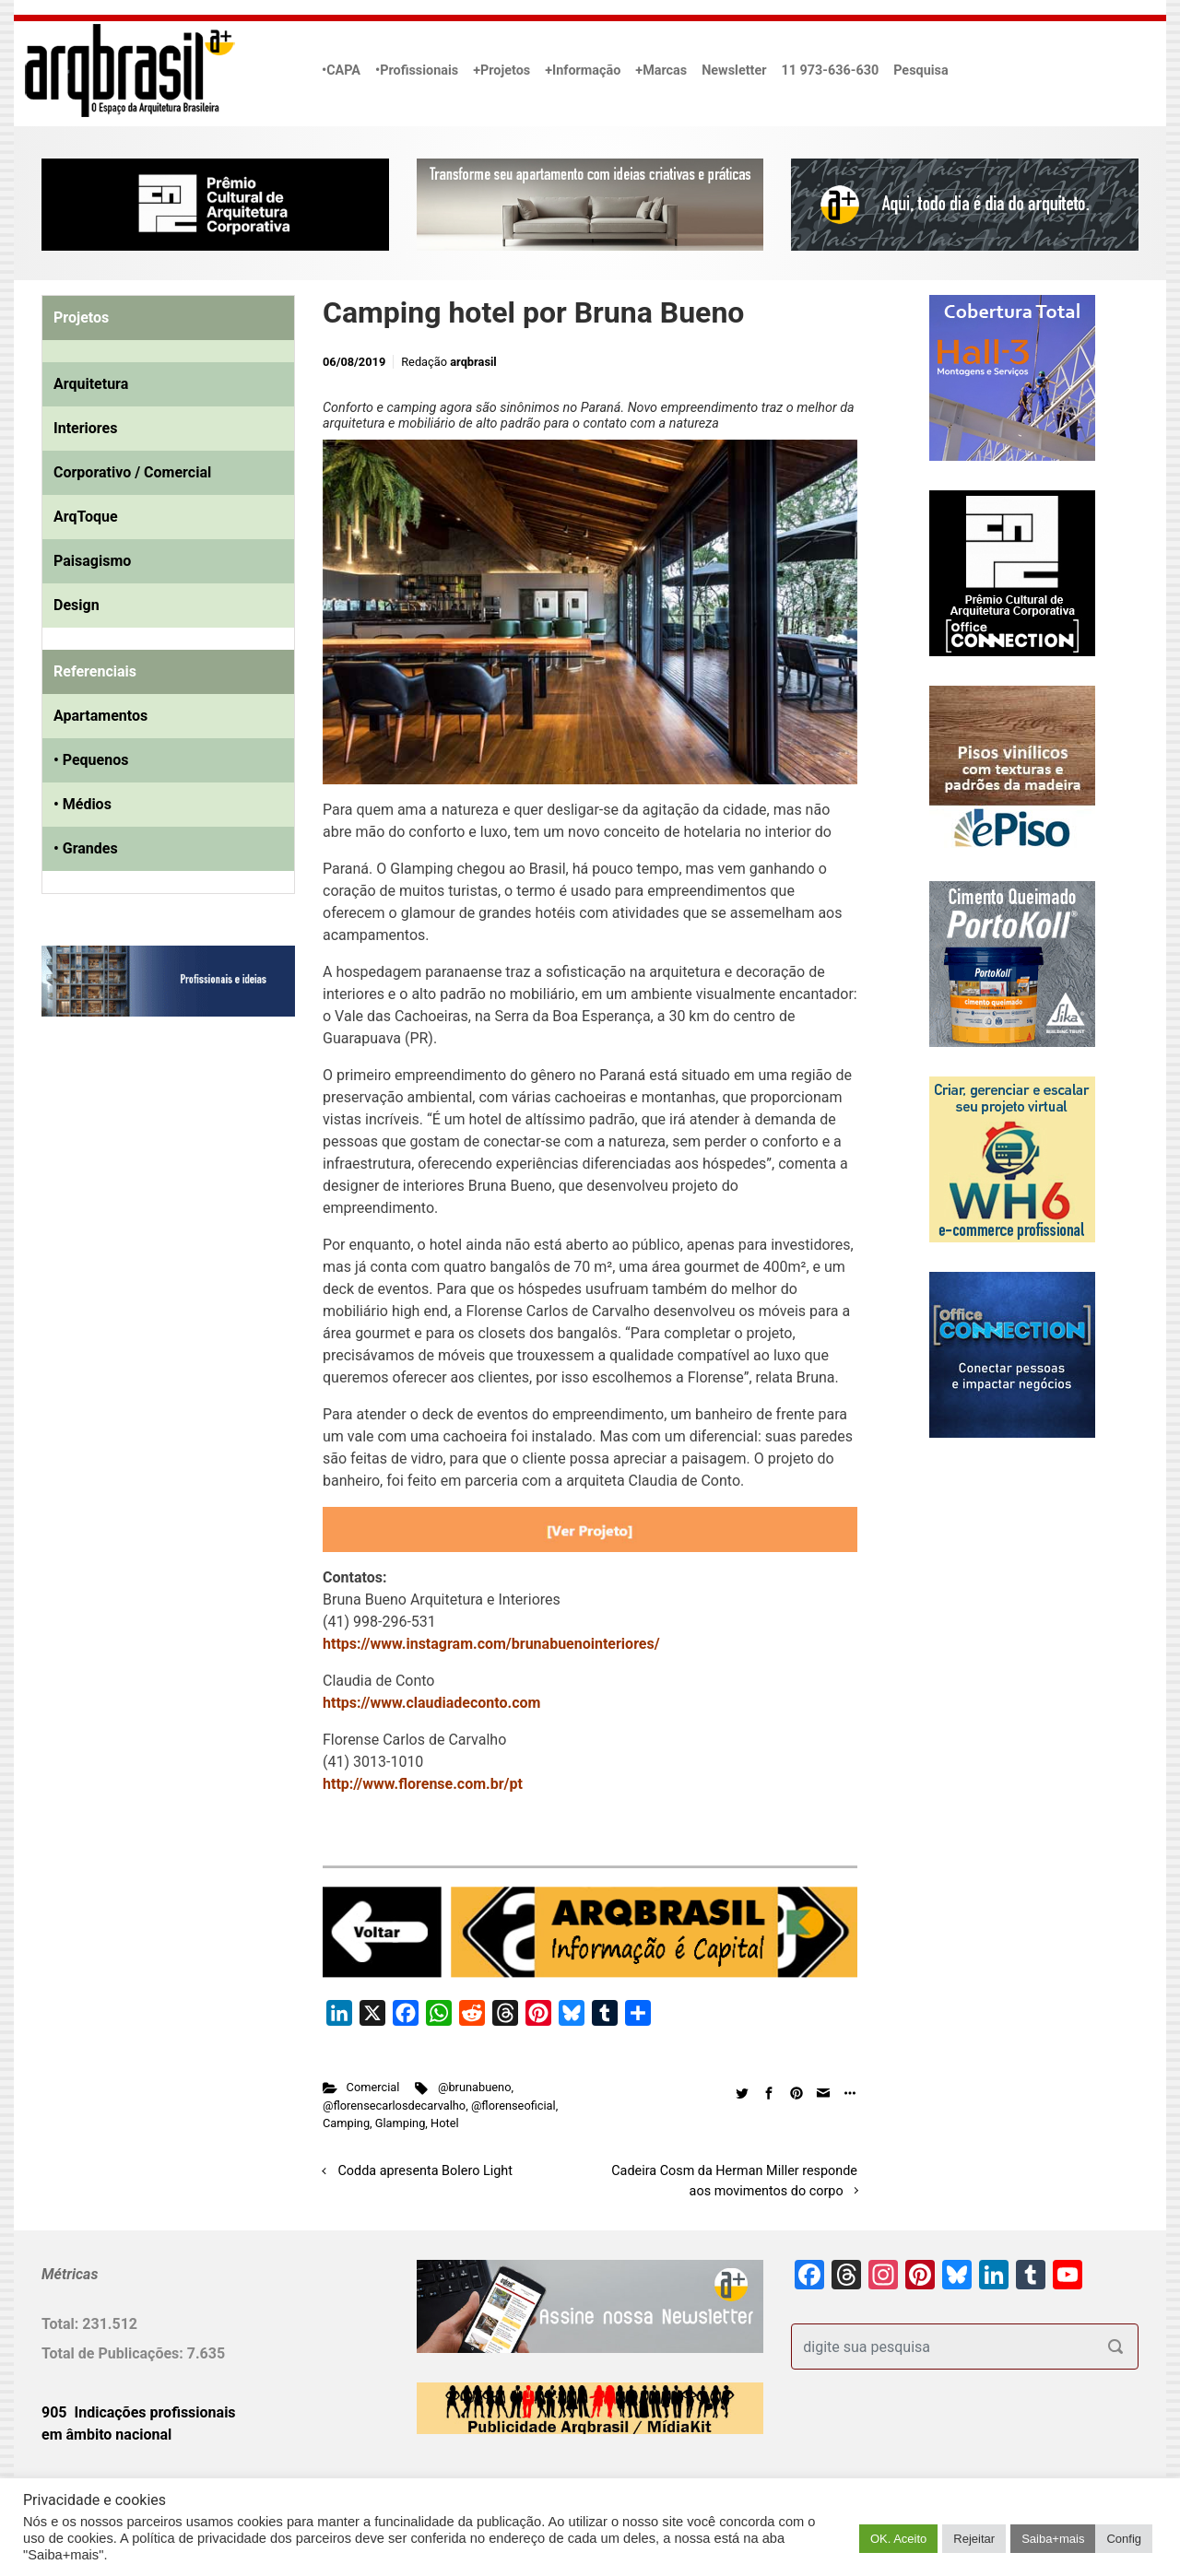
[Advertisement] (156, 1219)
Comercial (373, 2087)
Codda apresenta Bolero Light (425, 2171)
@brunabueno (475, 2087)
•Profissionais (416, 70)
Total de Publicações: (114, 2353)
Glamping (400, 2123)
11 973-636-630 (830, 70)
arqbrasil (473, 362)
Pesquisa (920, 70)
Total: (61, 2324)
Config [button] (1123, 2539)
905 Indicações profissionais (138, 2412)
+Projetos (501, 70)
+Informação (582, 70)
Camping (346, 2123)
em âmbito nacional (106, 2434)
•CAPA (341, 70)
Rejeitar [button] (974, 2539)
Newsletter (734, 70)
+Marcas (661, 70)
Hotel (445, 2123)
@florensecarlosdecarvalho (394, 2105)
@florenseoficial (513, 2105)
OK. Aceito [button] (898, 2539)
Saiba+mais (1052, 2539)
